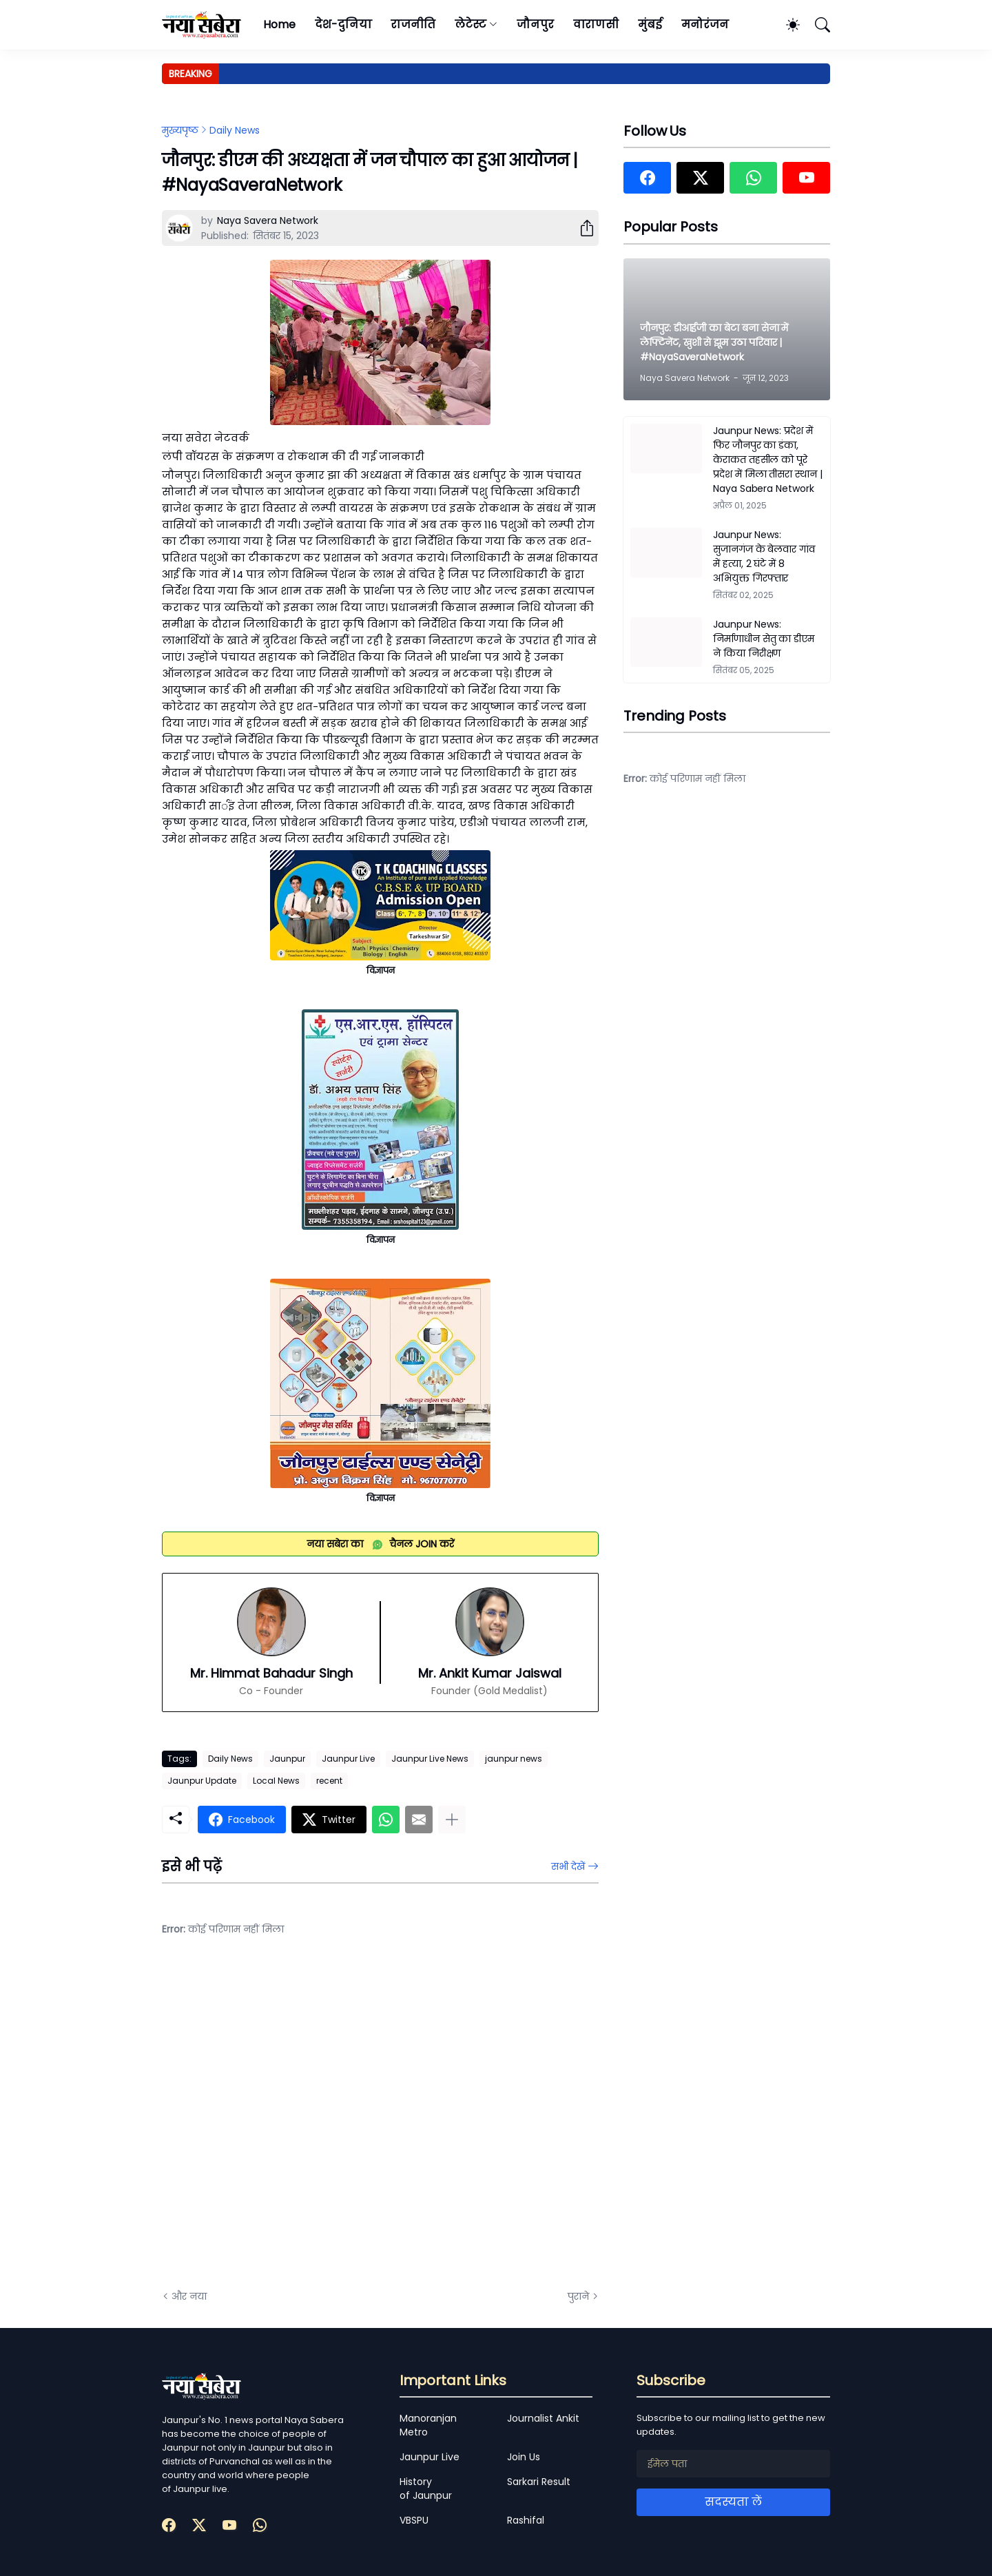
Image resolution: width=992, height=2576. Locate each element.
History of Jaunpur (426, 2488)
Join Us (523, 2457)
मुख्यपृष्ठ (180, 130)
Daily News (234, 130)
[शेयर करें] (581, 228)
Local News (276, 1780)
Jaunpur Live (348, 1758)
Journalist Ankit (543, 2418)
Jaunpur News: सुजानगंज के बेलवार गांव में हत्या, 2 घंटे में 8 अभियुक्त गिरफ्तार (764, 556)
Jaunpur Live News (429, 1758)
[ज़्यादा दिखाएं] (452, 1819)
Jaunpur (287, 1758)
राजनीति (413, 24)
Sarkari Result (538, 2482)
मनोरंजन (705, 24)
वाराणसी (596, 24)
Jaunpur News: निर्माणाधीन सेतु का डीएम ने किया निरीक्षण (763, 638)
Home (279, 24)
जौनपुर (535, 24)
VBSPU (414, 2520)
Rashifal (525, 2520)
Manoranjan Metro (428, 2425)
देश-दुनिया (343, 24)
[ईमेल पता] (733, 2463)
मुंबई (650, 24)
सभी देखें (568, 1866)
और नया (189, 2296)
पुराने (578, 2296)
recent (329, 1780)
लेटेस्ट (470, 24)
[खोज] (816, 25)
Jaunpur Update (201, 1780)
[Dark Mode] (786, 25)
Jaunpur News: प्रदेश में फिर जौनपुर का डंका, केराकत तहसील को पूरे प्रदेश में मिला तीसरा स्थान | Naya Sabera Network (768, 459)
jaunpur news (513, 1758)
